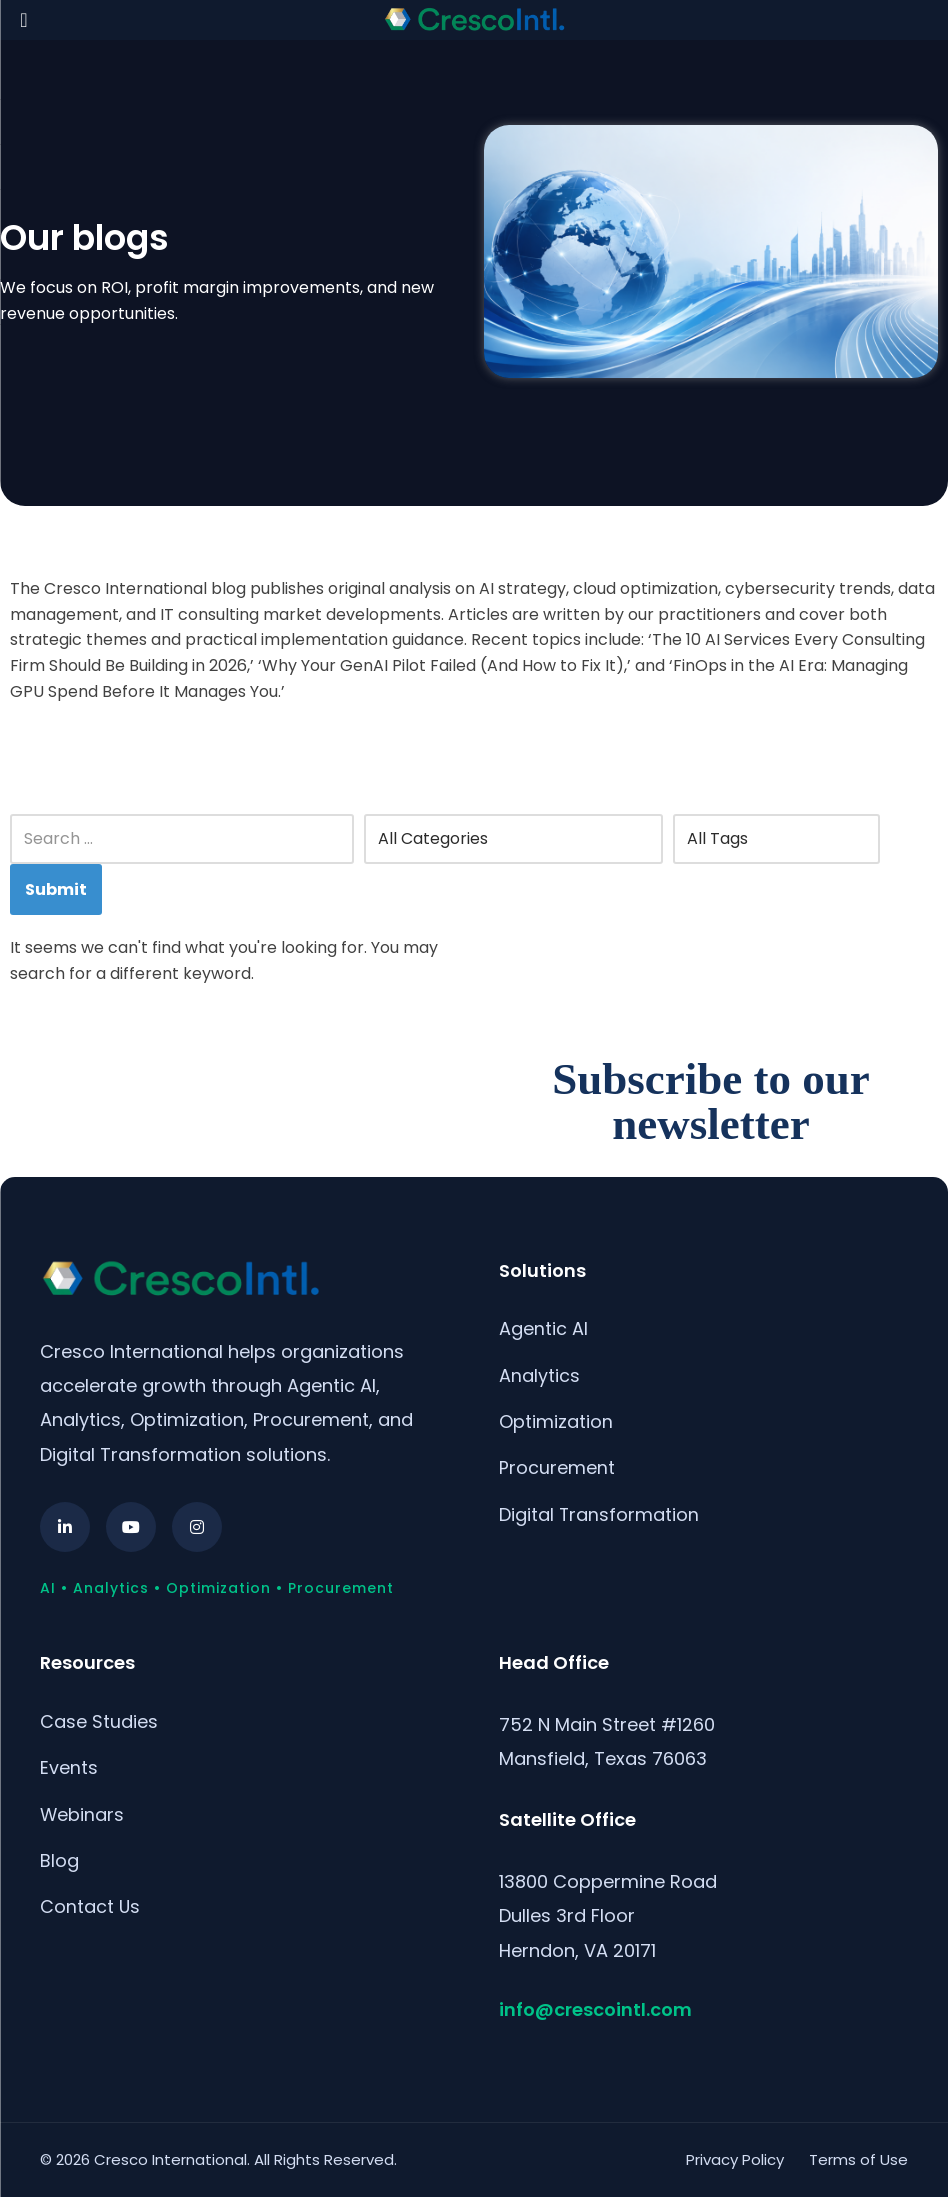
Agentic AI (543, 1328)
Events (69, 1768)
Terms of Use (858, 2159)
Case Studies (99, 1721)
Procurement (557, 1469)
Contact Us (90, 1908)
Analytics (539, 1375)
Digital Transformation (599, 1516)
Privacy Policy (735, 2159)
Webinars (82, 1815)
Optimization (556, 1422)
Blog (59, 1861)
